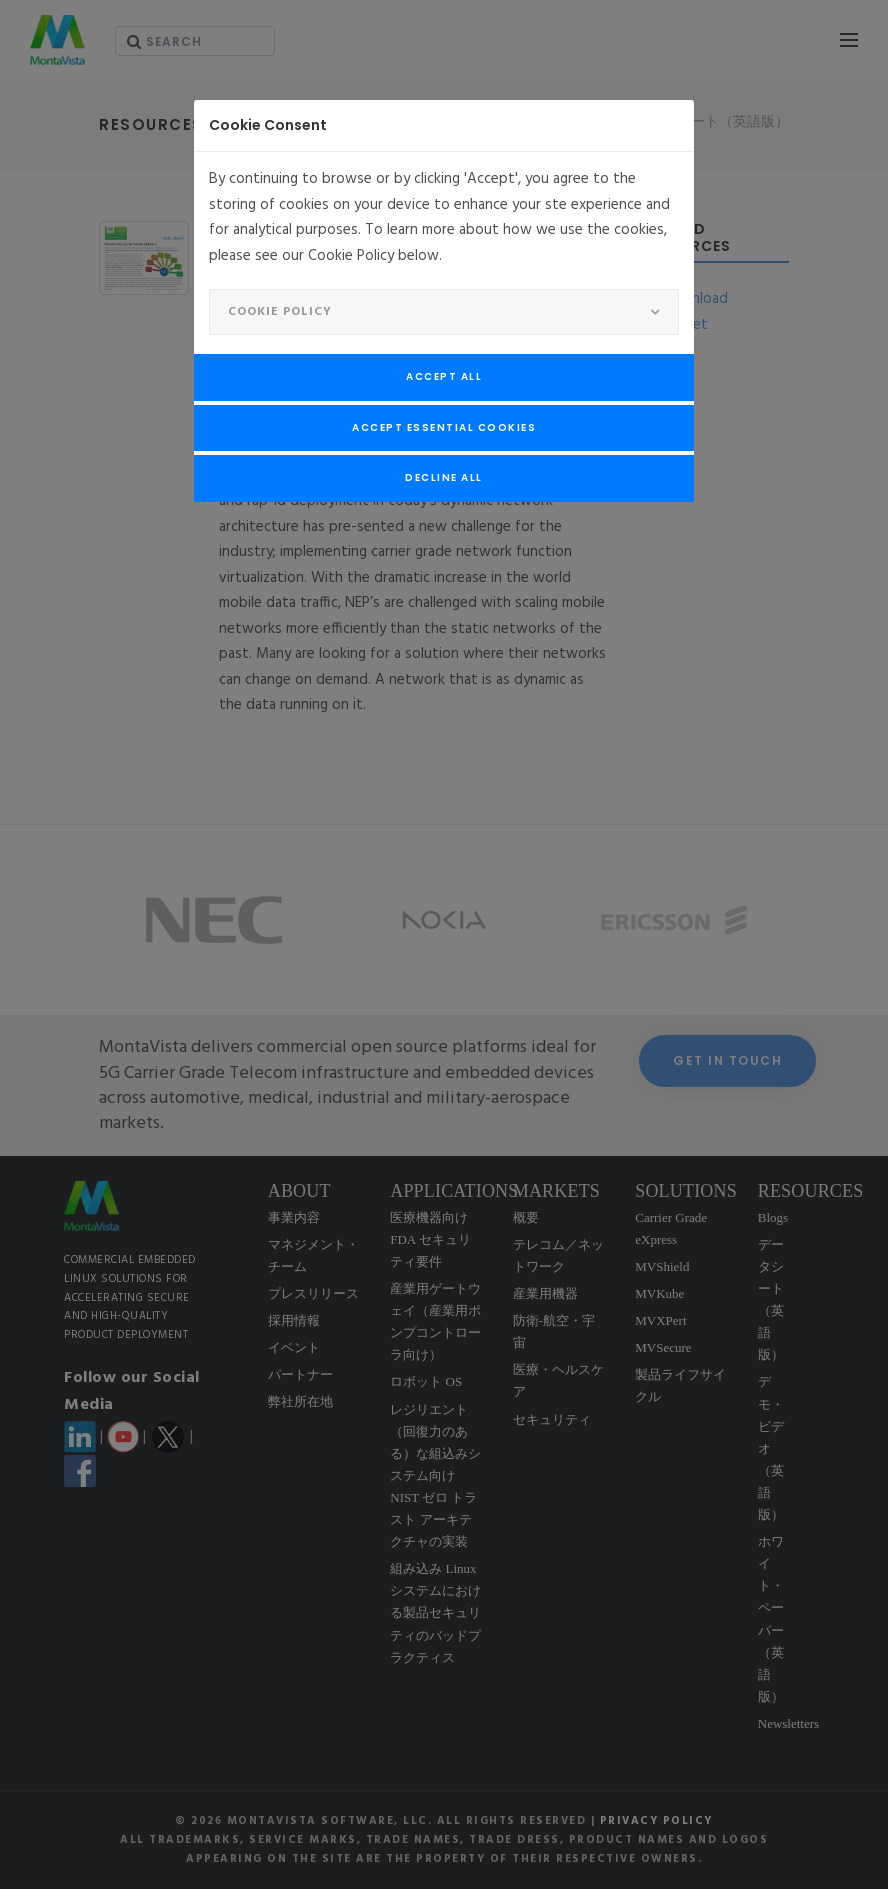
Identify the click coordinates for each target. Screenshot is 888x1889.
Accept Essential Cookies (444, 427)
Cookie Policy (280, 312)
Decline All (444, 477)
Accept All (444, 376)
